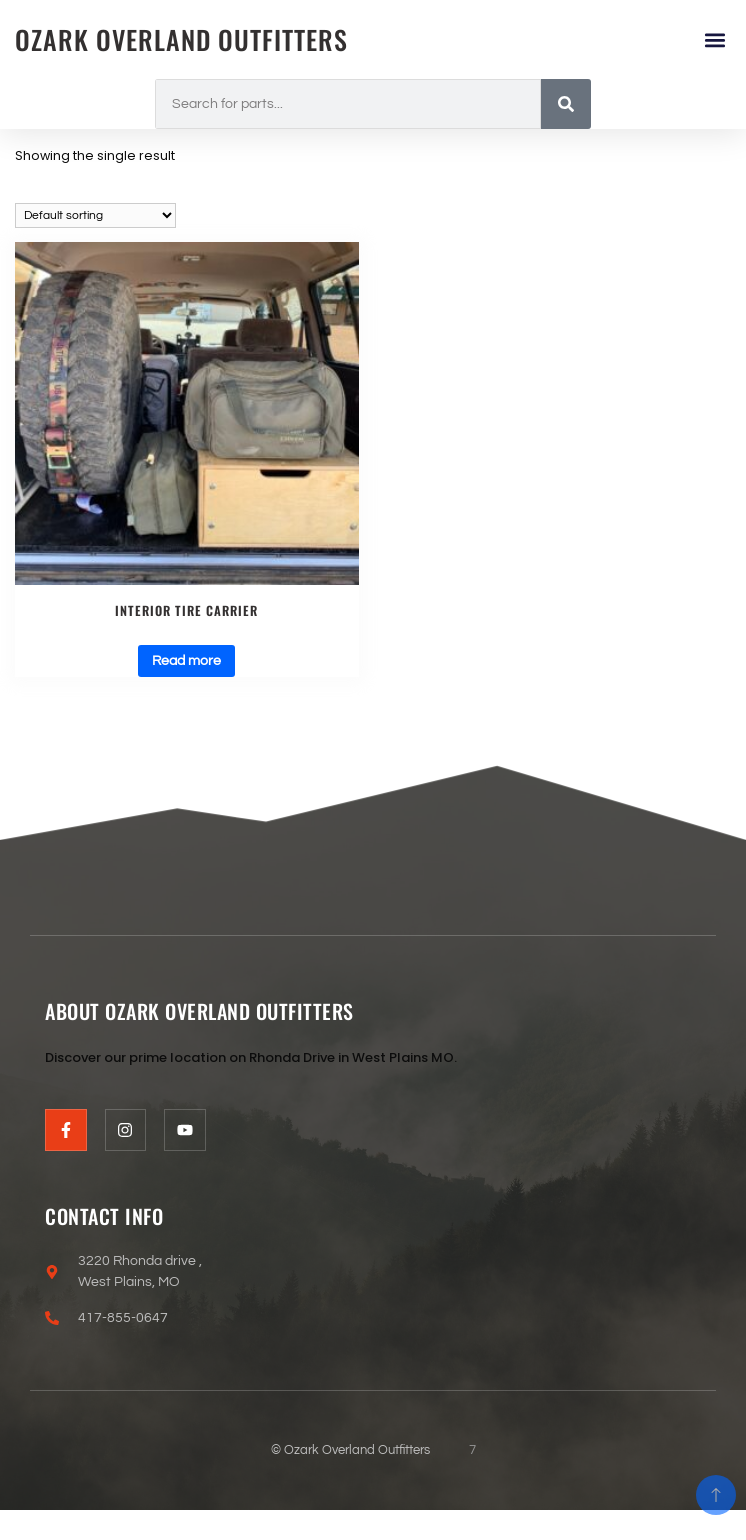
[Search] (566, 104)
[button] (714, 39)
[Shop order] (95, 215)
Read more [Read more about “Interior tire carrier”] (186, 661)
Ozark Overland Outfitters (181, 39)
